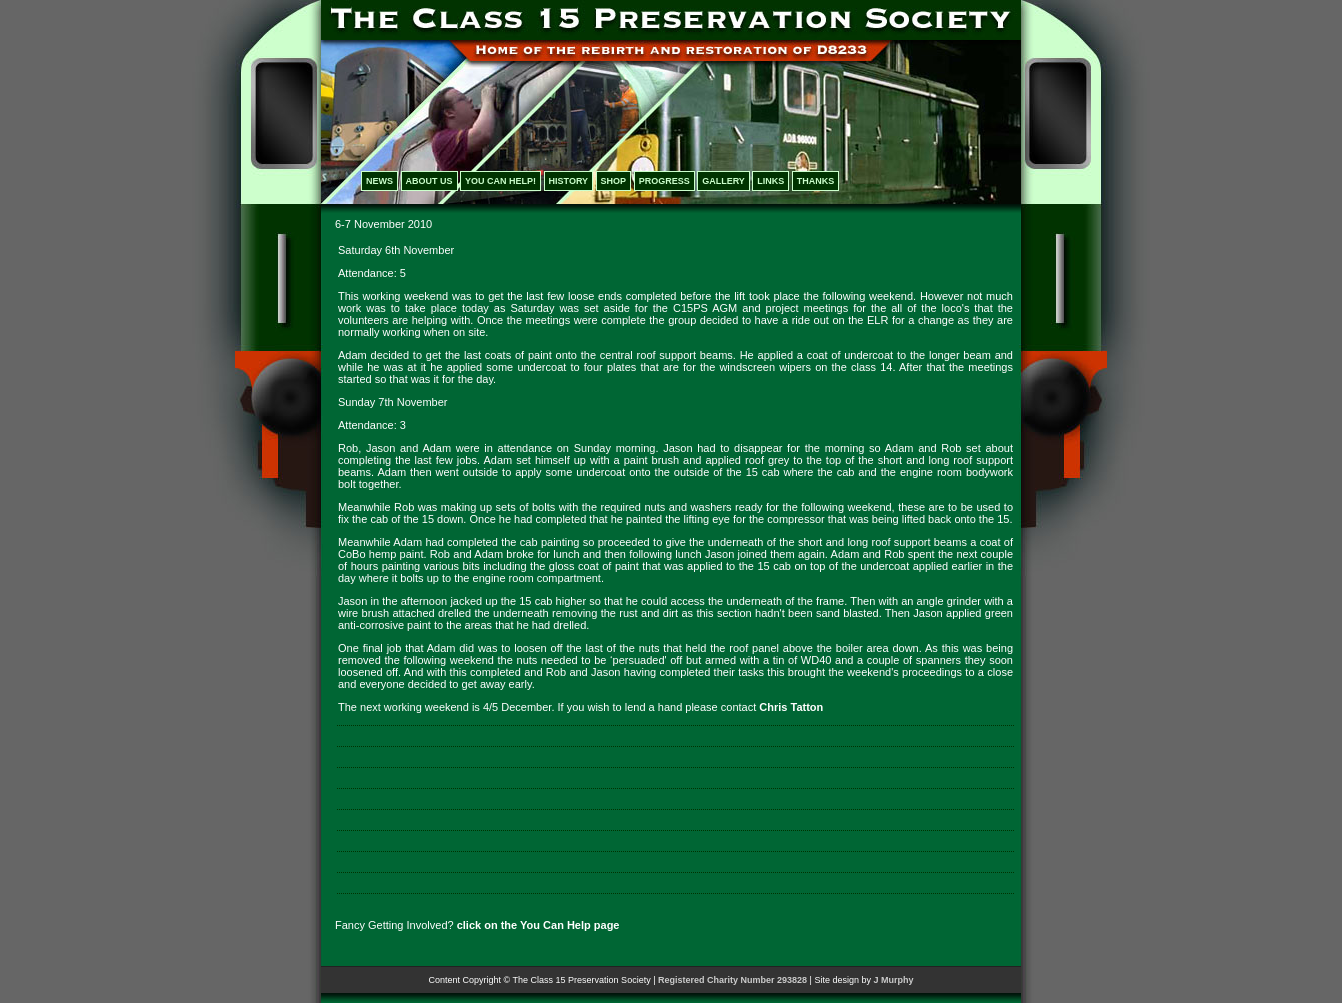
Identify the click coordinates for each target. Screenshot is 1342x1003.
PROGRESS (664, 181)
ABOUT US (429, 181)
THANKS (816, 181)
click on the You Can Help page (538, 925)
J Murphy (893, 980)
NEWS (379, 181)
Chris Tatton (791, 707)
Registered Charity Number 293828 (732, 980)
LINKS (770, 181)
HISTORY (569, 181)
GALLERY (723, 181)
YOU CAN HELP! (500, 181)
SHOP (614, 181)
